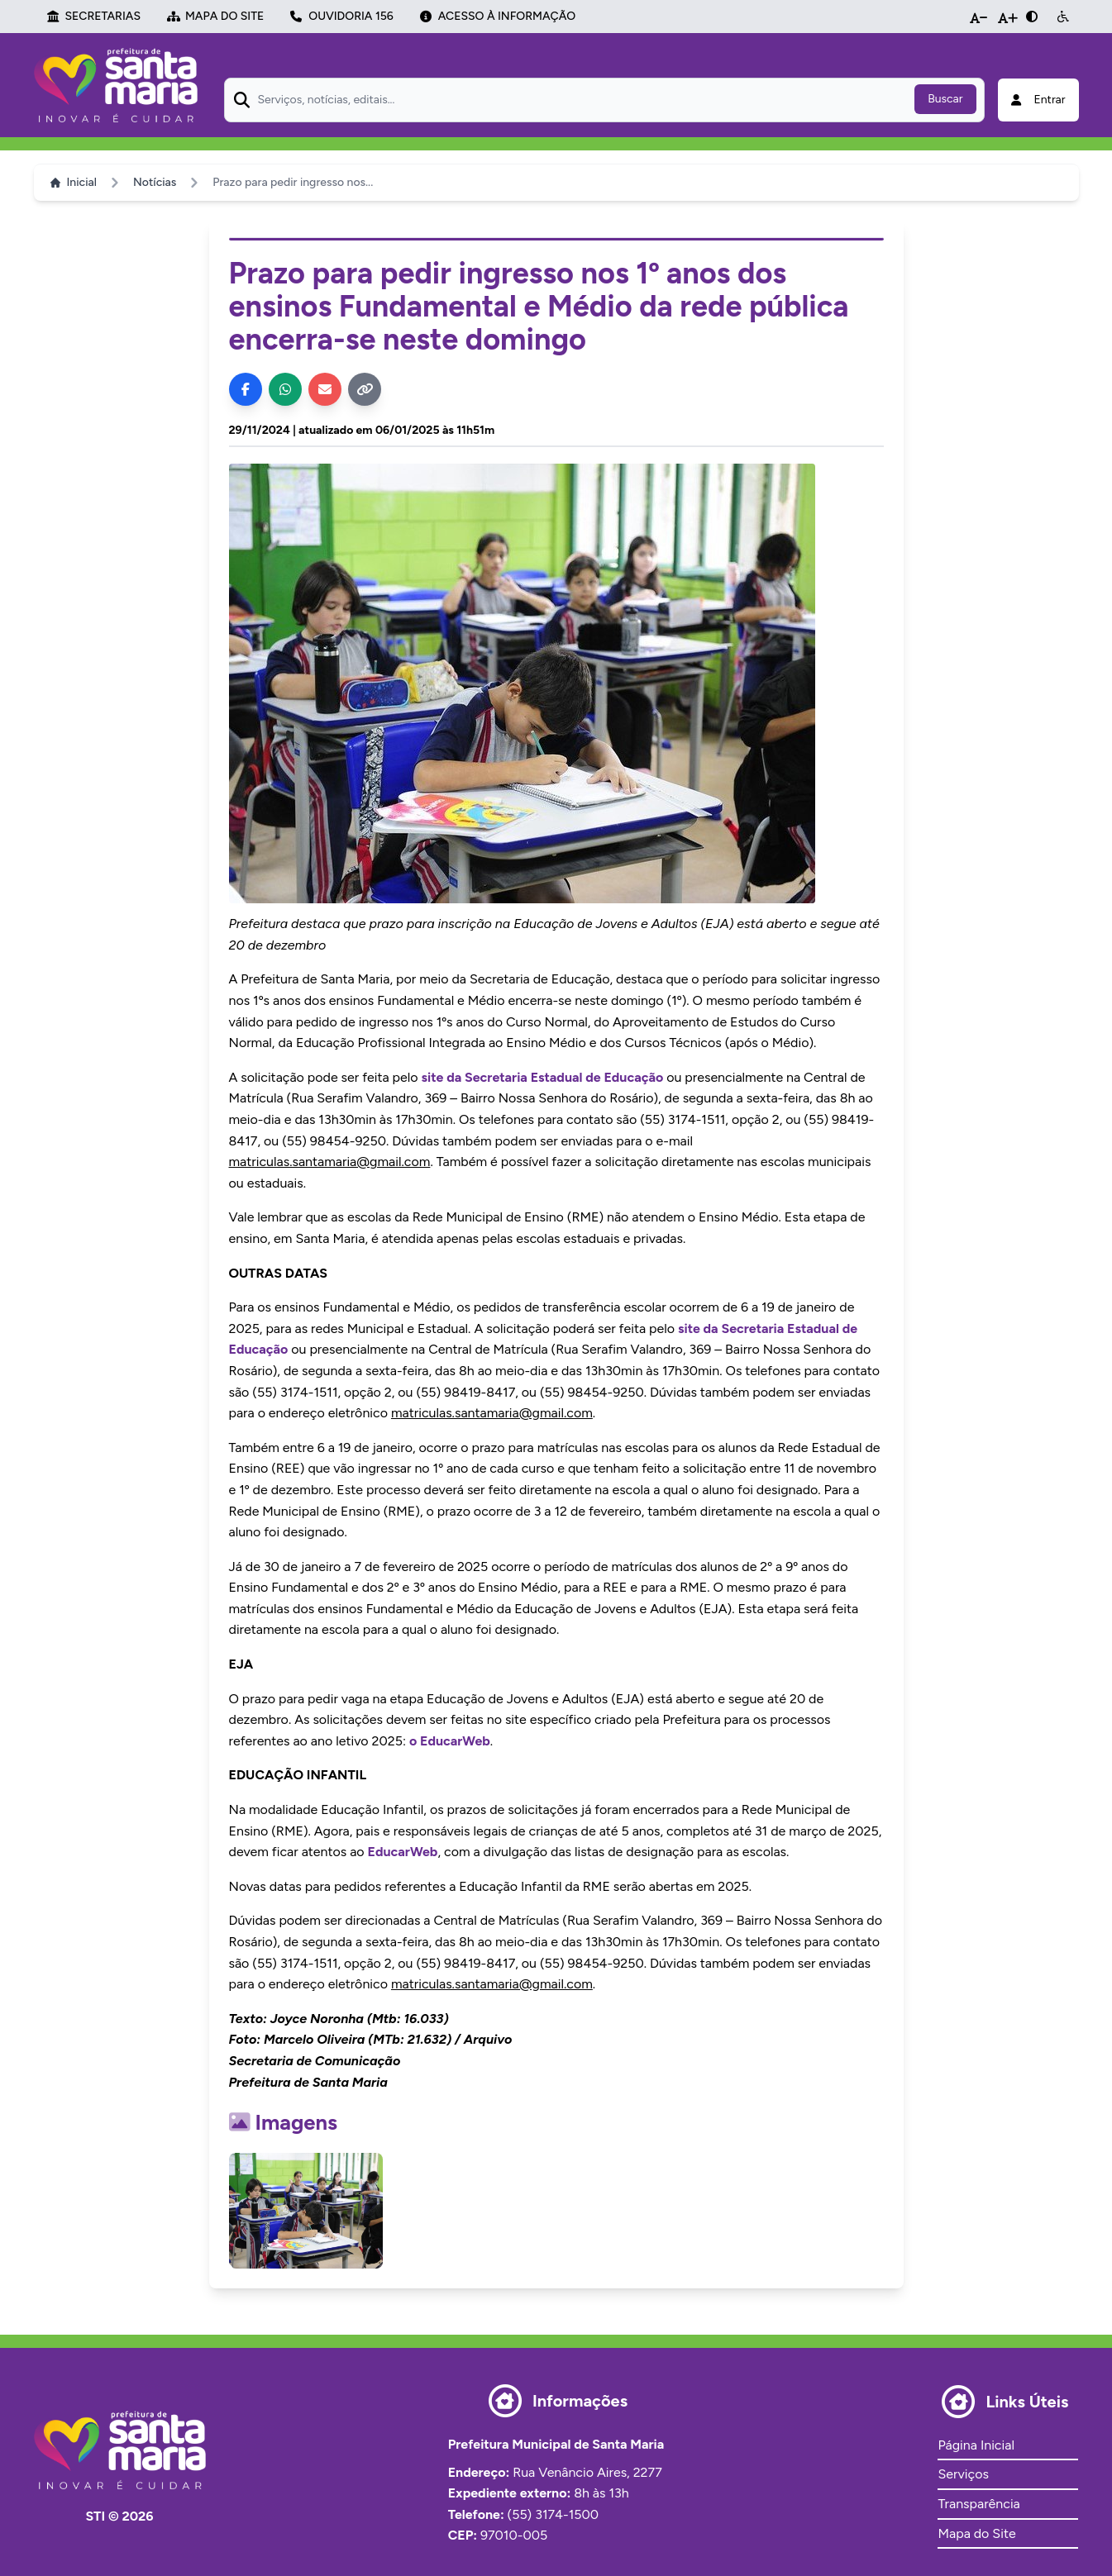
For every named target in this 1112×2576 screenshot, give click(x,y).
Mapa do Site (976, 2533)
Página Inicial (976, 2445)
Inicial (73, 182)
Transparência (978, 2504)
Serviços (963, 2474)
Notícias (154, 182)
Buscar (945, 99)
